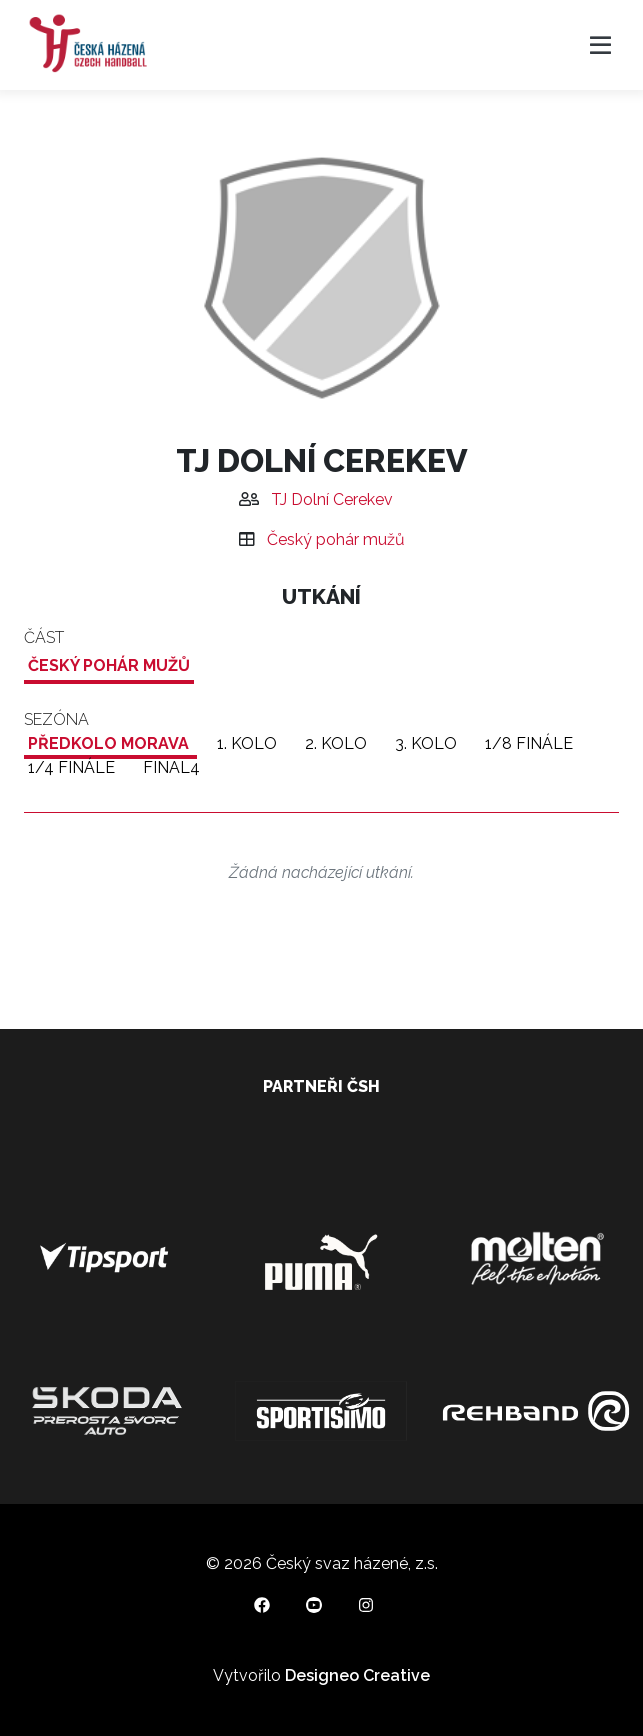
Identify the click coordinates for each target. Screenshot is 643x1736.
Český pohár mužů (336, 539)
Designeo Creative (357, 1675)
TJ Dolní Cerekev (332, 499)
